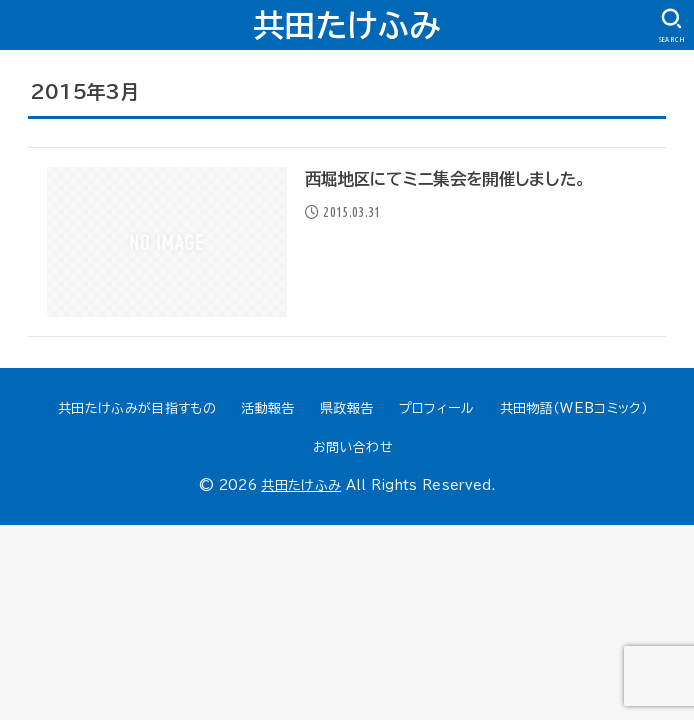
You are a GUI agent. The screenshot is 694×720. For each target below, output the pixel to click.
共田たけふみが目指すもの (137, 408)
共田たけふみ (347, 25)
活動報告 (267, 408)
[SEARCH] (671, 26)
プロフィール (437, 408)
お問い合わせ (353, 447)
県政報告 (346, 408)
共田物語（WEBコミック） (574, 408)
